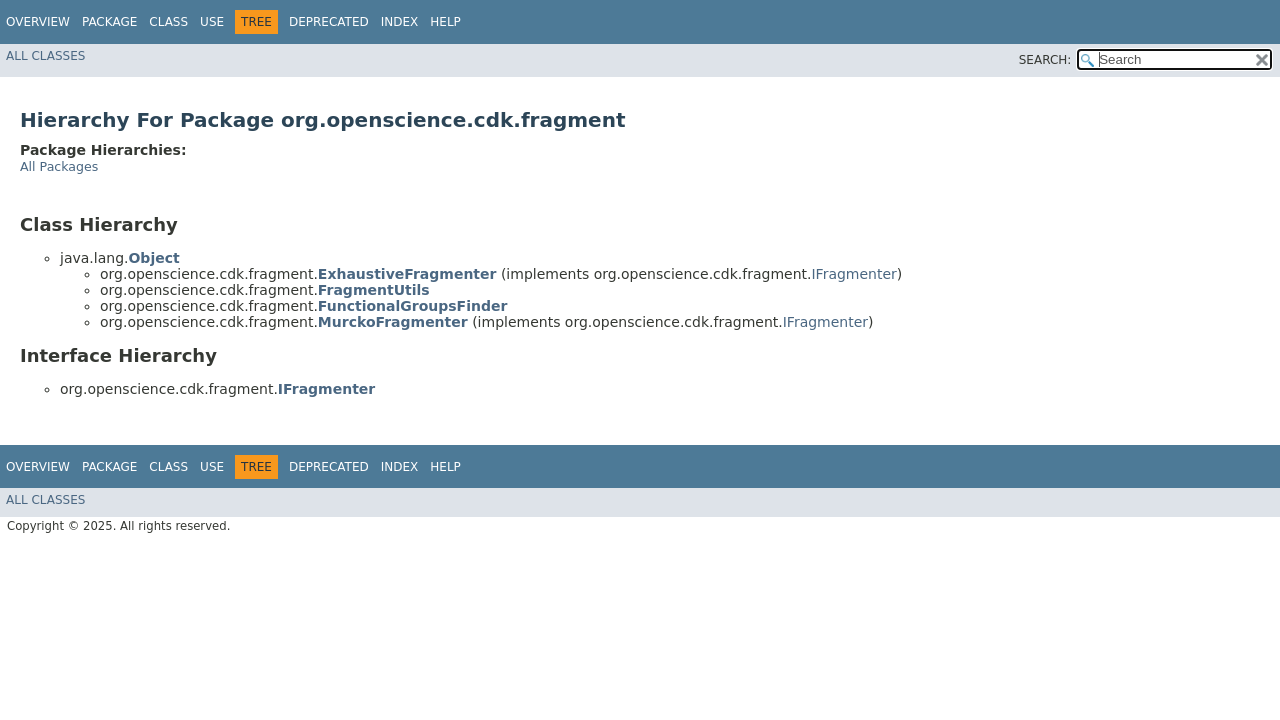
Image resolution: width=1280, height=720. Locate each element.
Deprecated (329, 22)
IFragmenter (853, 274)
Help (445, 22)
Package (109, 22)
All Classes (45, 56)
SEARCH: (1045, 60)
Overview (38, 22)
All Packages (59, 166)
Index (400, 22)
